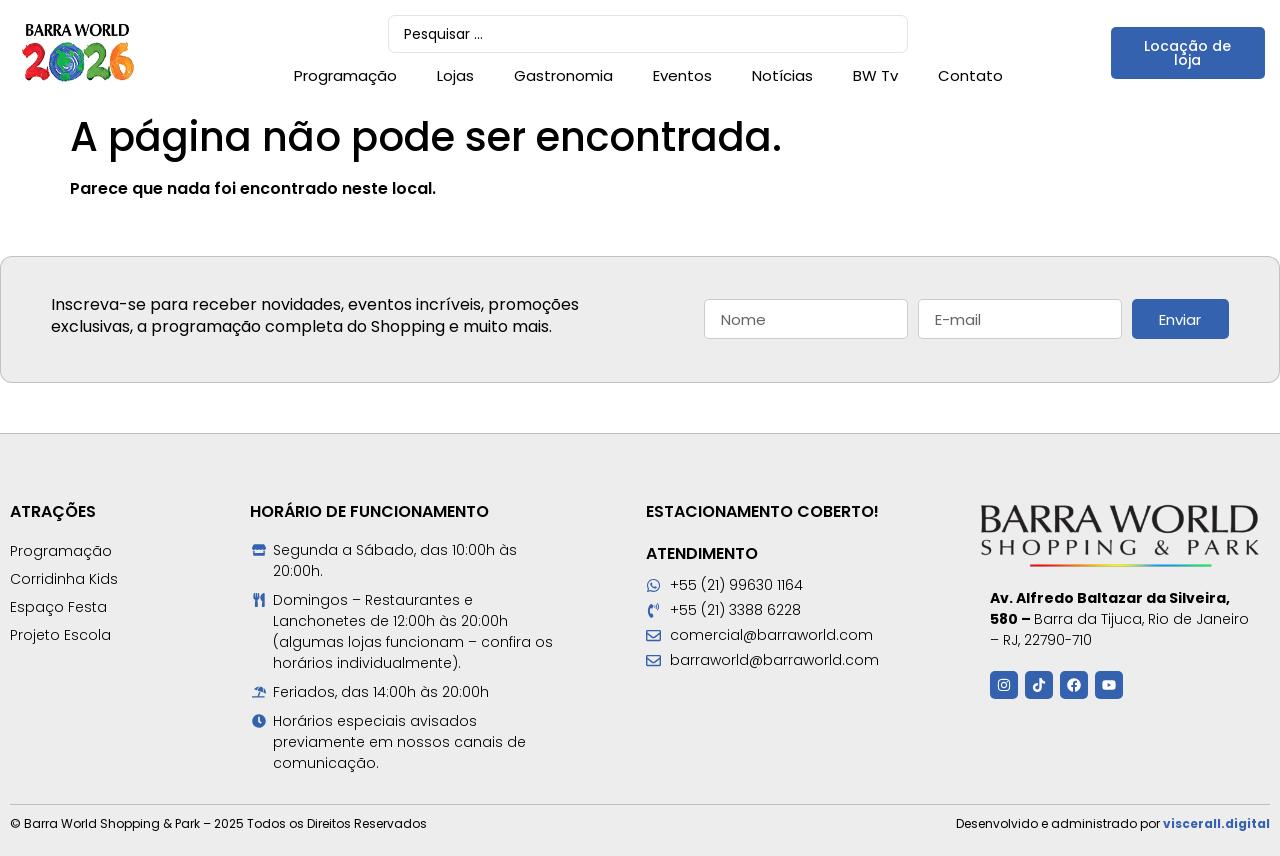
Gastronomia (563, 75)
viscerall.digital (1216, 823)
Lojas (455, 75)
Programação (345, 75)
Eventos (682, 75)
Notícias (782, 75)
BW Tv (875, 75)
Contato (970, 75)
